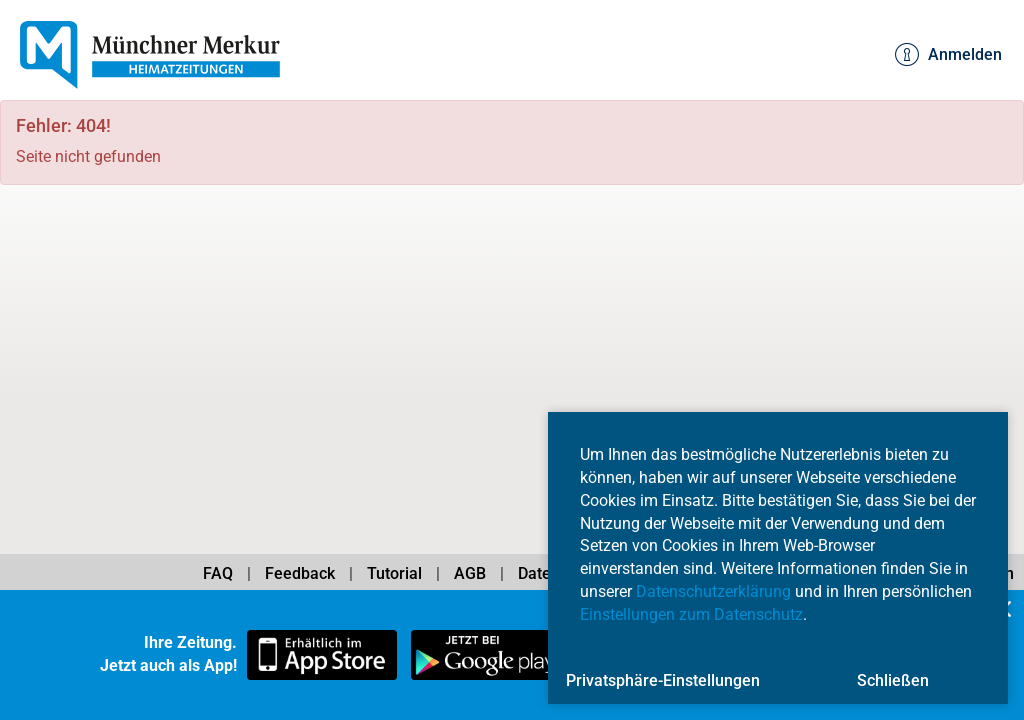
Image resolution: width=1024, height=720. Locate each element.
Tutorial (394, 573)
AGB (470, 573)
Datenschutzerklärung (713, 591)
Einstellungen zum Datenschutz (691, 614)
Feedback (300, 573)
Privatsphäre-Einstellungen (663, 680)
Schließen (893, 680)
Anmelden (948, 55)
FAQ (218, 573)
